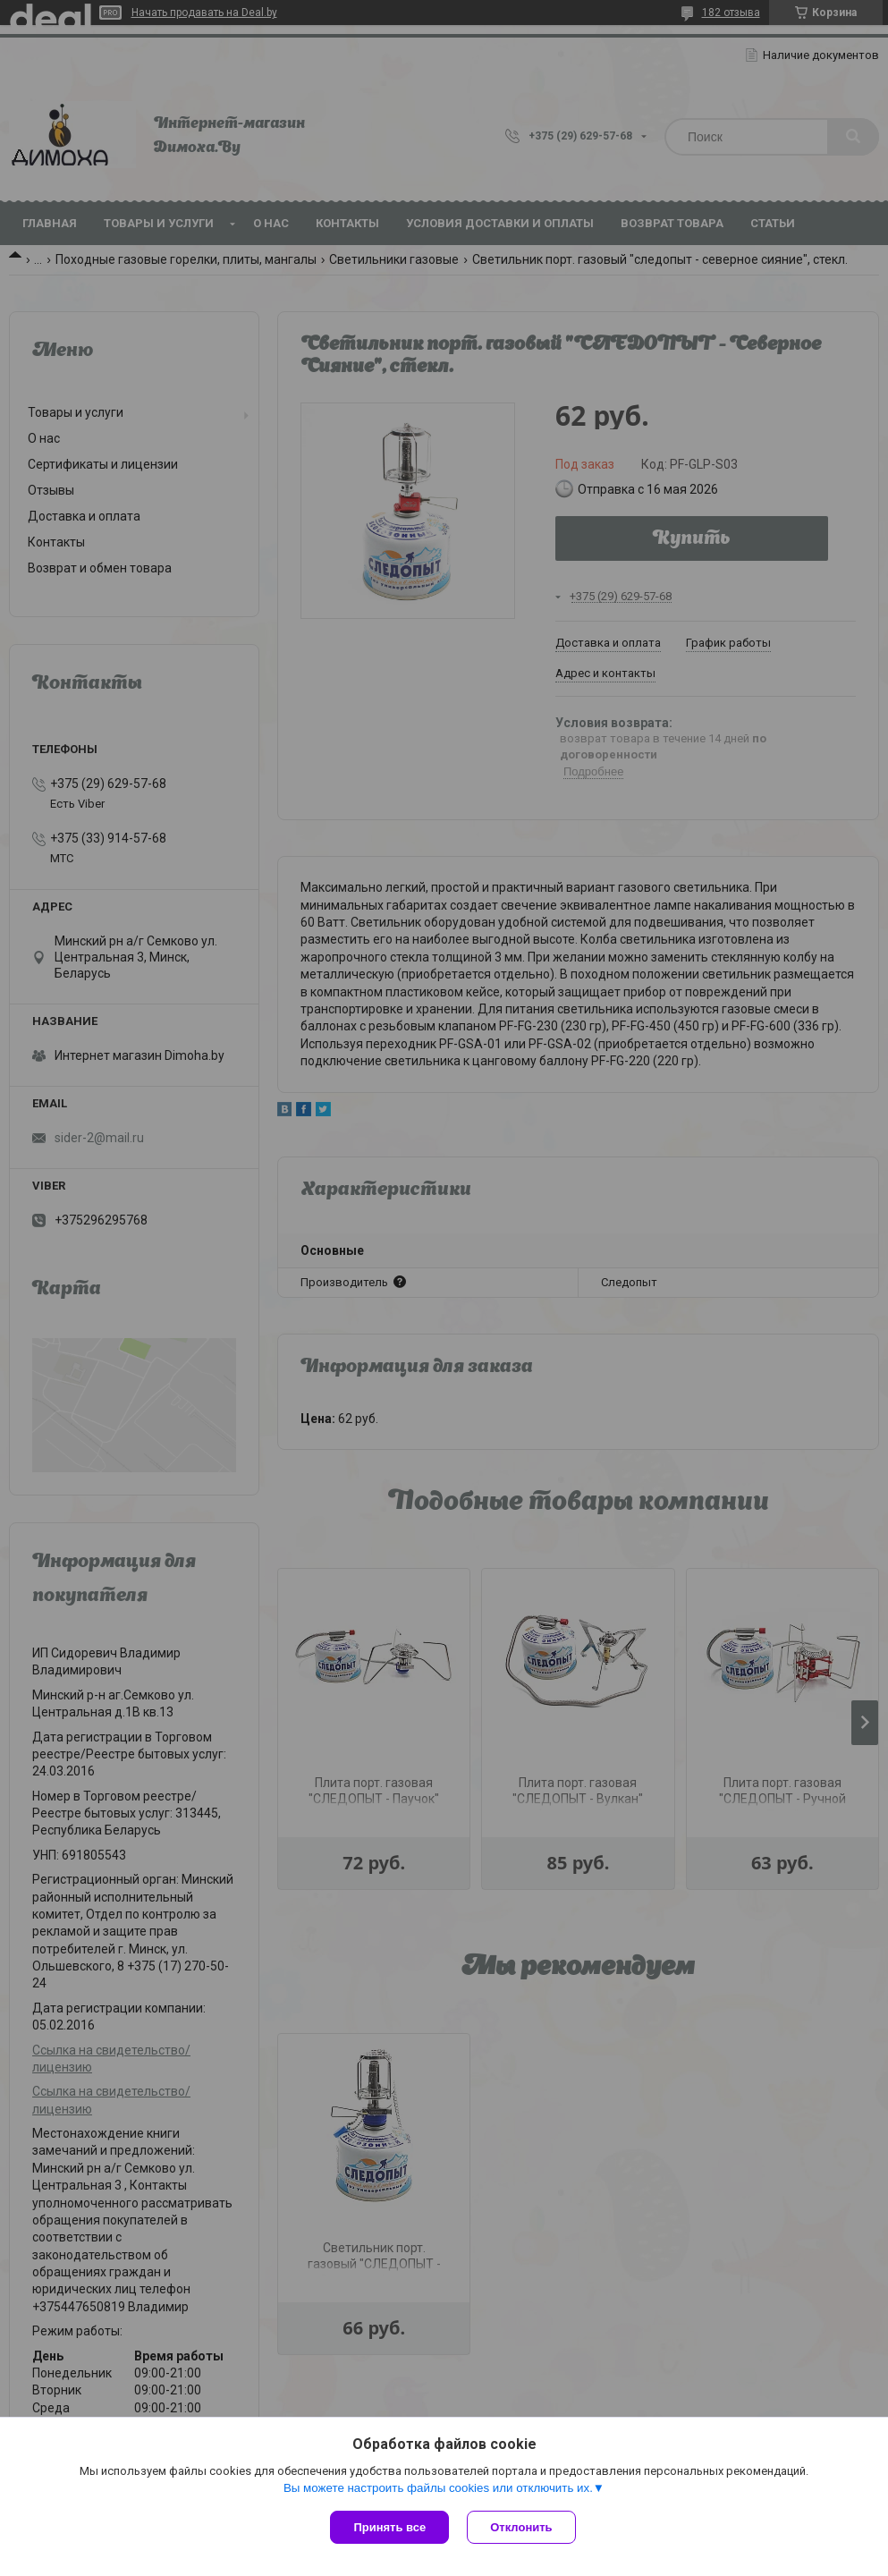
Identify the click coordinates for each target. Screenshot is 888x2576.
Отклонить (521, 2527)
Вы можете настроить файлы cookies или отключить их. (438, 2488)
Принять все (389, 2527)
